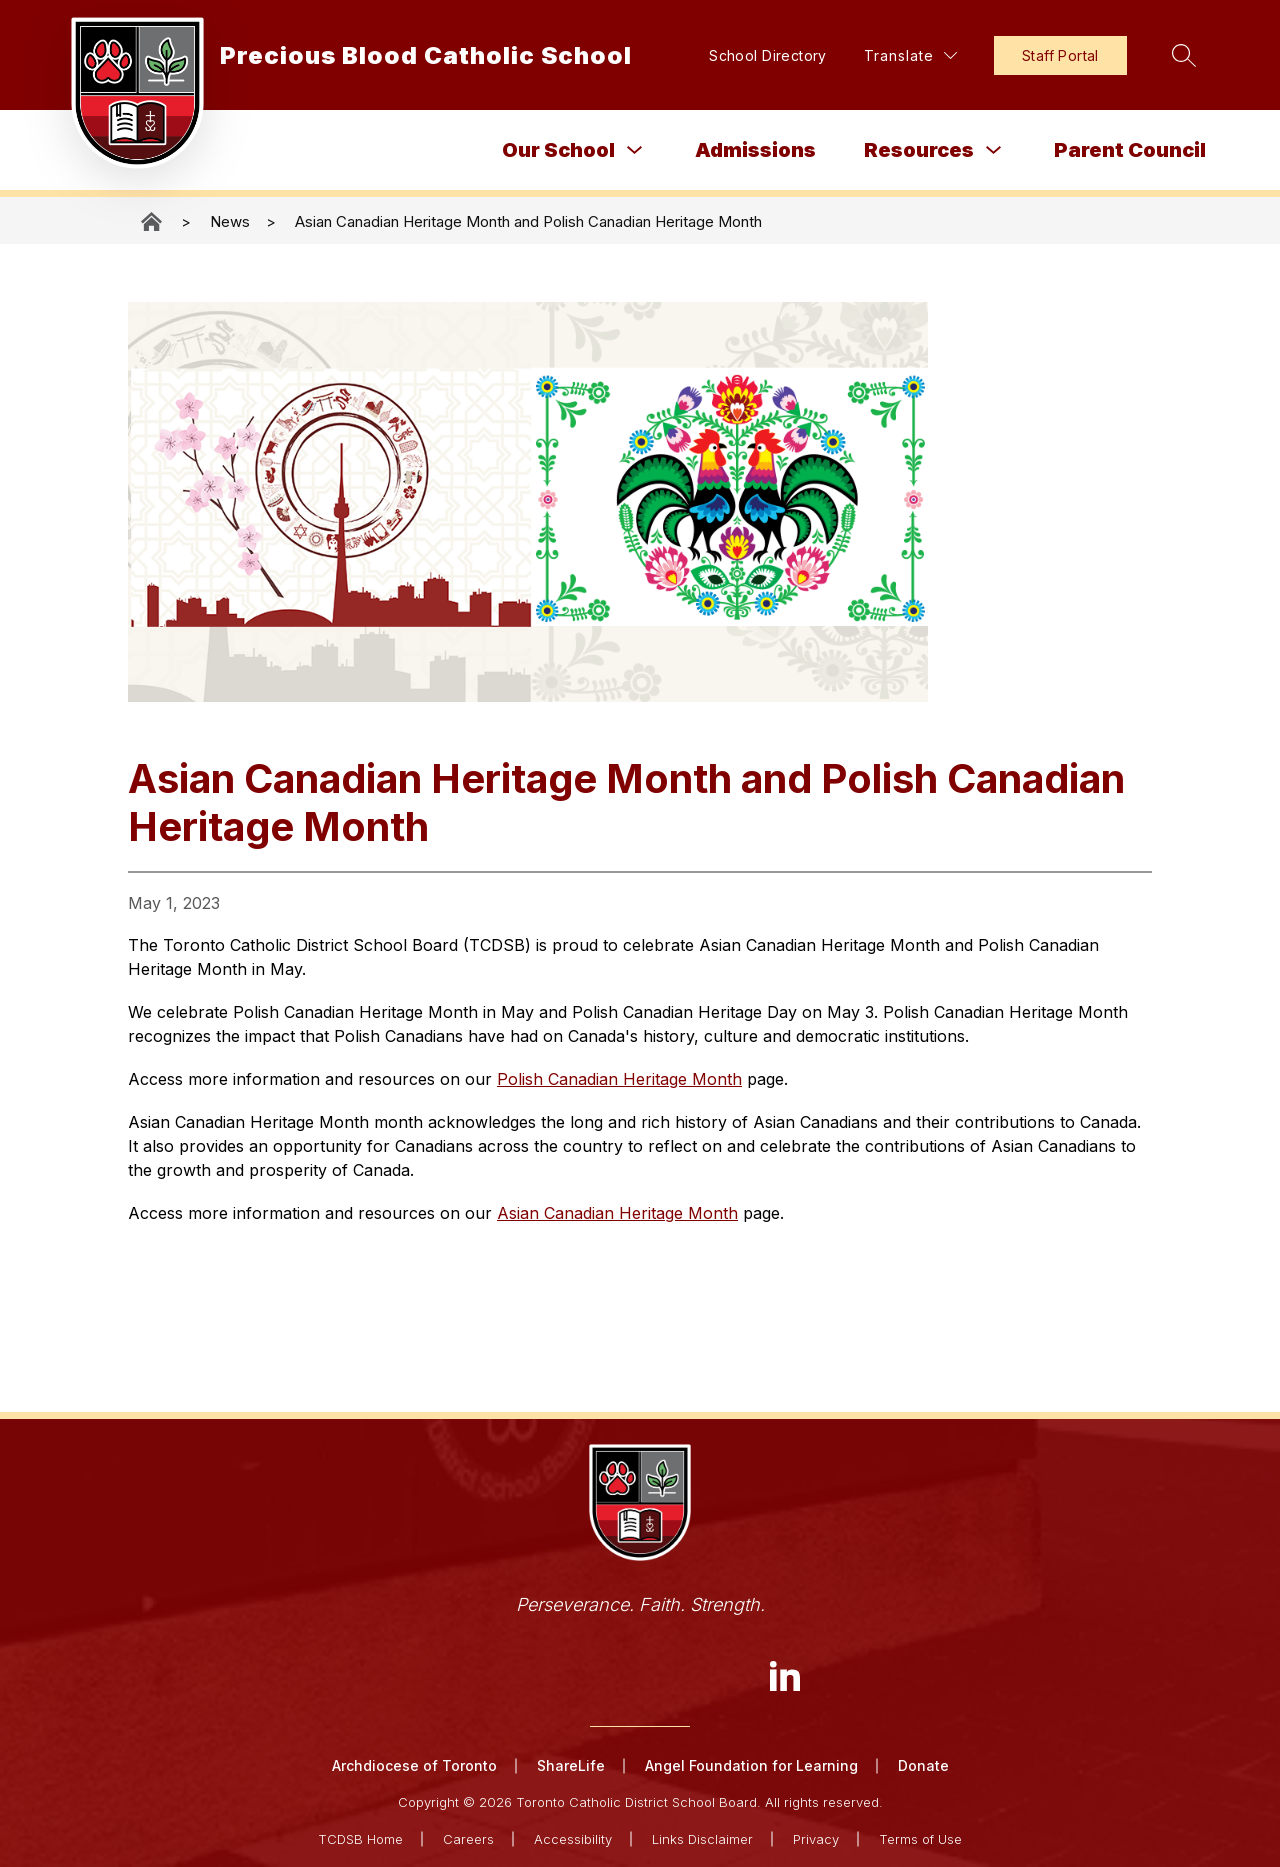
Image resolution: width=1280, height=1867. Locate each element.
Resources (919, 150)
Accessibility (573, 1839)
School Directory (768, 55)
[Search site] (1184, 55)
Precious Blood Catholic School (153, 221)
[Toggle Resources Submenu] (994, 150)
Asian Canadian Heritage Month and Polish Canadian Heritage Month (528, 221)
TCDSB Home (360, 1839)
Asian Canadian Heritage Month (617, 1213)
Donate (923, 1765)
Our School (558, 150)
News (230, 221)
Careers (468, 1839)
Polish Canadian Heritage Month (619, 1079)
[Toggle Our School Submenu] (635, 150)
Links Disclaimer (702, 1839)
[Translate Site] (910, 55)
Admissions (755, 150)
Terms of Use (920, 1839)
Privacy (816, 1839)
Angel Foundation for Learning (751, 1765)
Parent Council (1130, 150)
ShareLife (571, 1765)
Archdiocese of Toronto (414, 1765)
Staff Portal (1060, 55)
